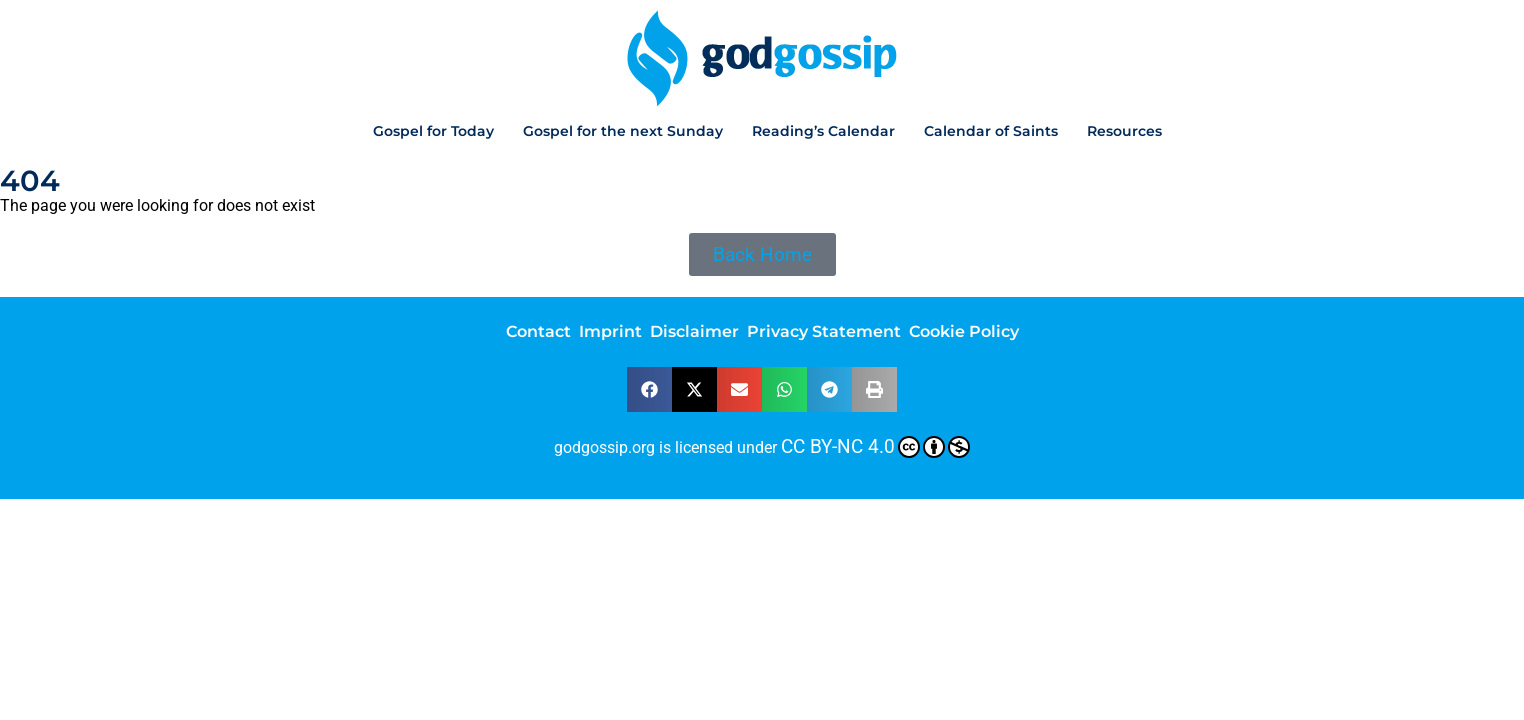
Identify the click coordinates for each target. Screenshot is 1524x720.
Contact (538, 331)
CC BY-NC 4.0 (875, 447)
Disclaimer (694, 331)
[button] (649, 389)
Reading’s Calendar (823, 131)
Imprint (610, 331)
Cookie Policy (964, 331)
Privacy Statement (824, 331)
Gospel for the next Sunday (623, 131)
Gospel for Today (433, 131)
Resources (1124, 131)
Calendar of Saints (991, 131)
